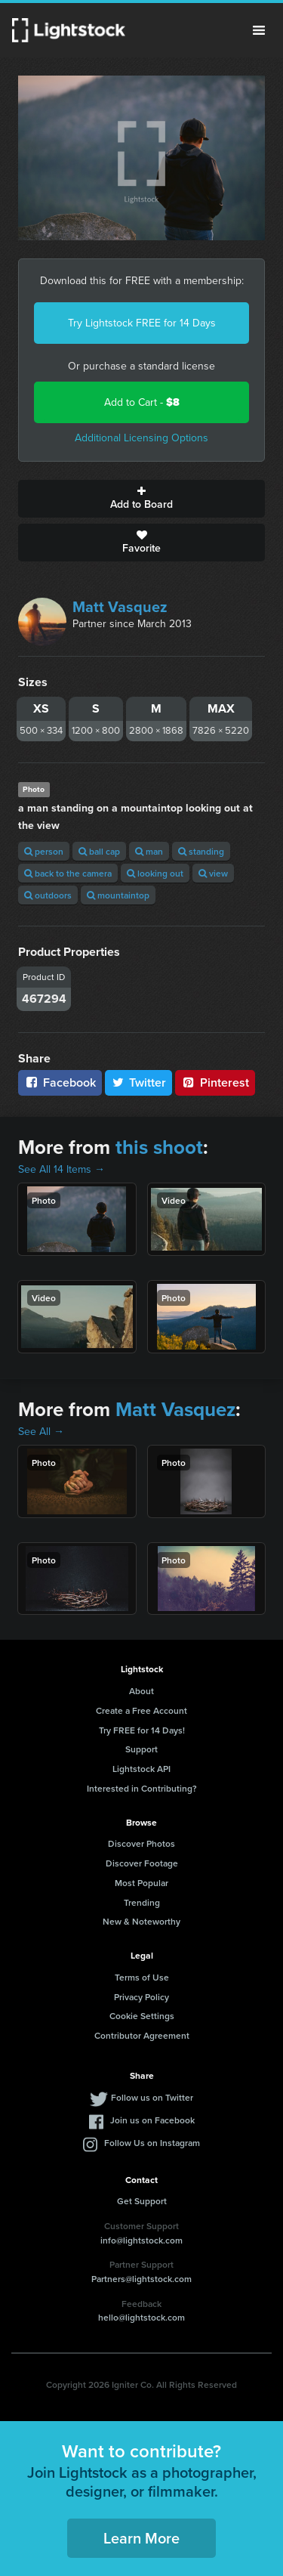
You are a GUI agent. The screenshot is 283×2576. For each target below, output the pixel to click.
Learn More (141, 2538)
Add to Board (141, 499)
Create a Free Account (141, 1710)
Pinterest (215, 1082)
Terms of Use (142, 1977)
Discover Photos (141, 1843)
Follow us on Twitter (152, 2097)
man (149, 851)
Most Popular (141, 1882)
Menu (259, 30)
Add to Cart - (142, 402)
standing (201, 851)
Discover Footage (142, 1863)
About (141, 1690)
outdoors (48, 895)
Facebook (60, 1082)
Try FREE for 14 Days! (142, 1730)
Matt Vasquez (120, 606)
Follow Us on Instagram (152, 2142)
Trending (142, 1902)
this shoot (159, 1147)
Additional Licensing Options (141, 438)
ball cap (99, 851)
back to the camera (68, 873)
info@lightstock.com (141, 2240)
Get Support (142, 2200)
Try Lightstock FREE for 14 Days (142, 323)
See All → (41, 1432)
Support (141, 1749)
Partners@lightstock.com (141, 2278)
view (213, 873)
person (43, 851)
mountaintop (118, 895)
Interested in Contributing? (142, 1788)
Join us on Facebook (152, 2120)
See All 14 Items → (61, 1169)
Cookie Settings (141, 2015)
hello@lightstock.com (141, 2317)
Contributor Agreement (141, 2035)
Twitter (139, 1082)
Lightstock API (141, 1768)
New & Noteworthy (141, 1921)
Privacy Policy (141, 1996)
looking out (155, 873)
